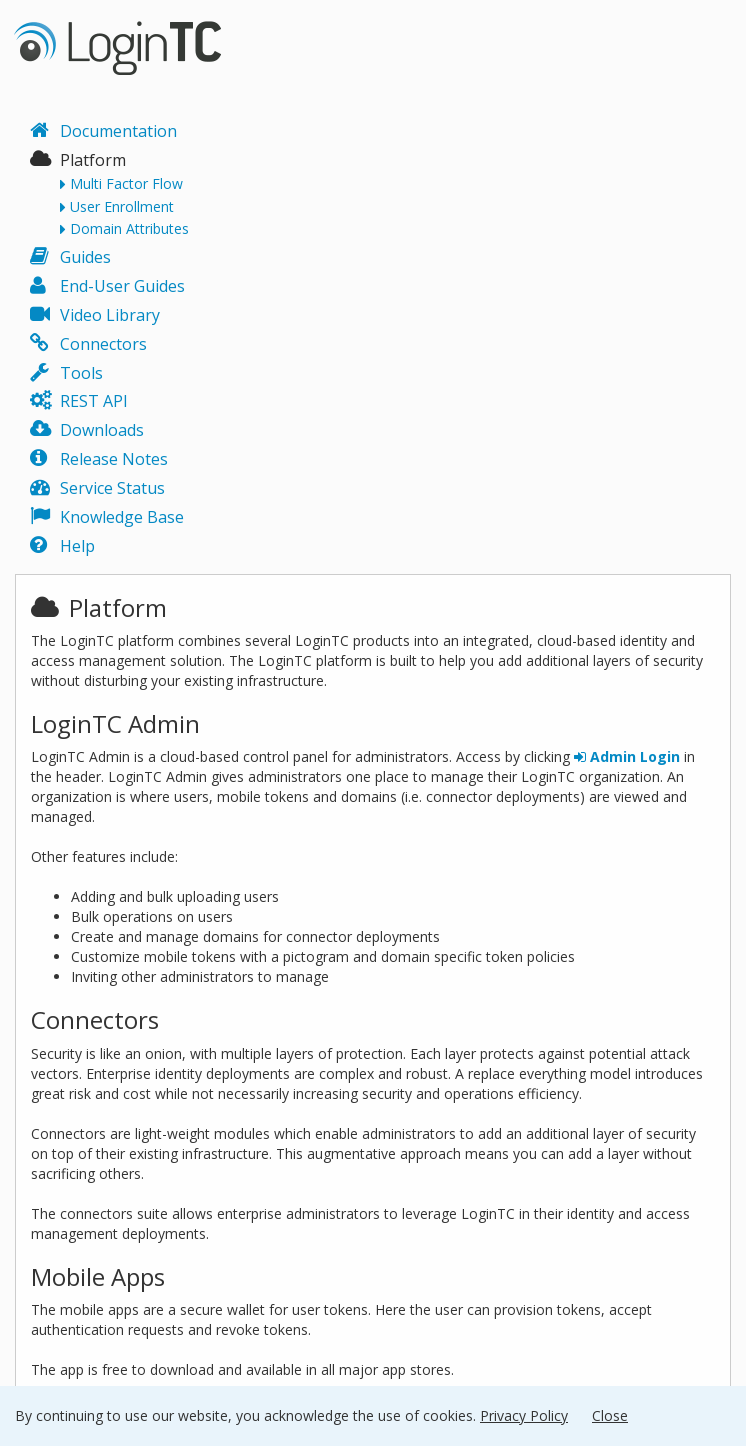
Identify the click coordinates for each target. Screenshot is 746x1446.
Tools (81, 373)
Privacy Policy (524, 1415)
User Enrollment (122, 207)
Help (77, 546)
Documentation (118, 131)
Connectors (103, 344)
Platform (93, 160)
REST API (94, 401)
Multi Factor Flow (126, 184)
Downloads (102, 430)
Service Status (112, 488)
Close (610, 1415)
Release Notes (114, 459)
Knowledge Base (122, 517)
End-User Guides (122, 286)
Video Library (110, 315)
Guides (85, 257)
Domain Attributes (129, 229)
